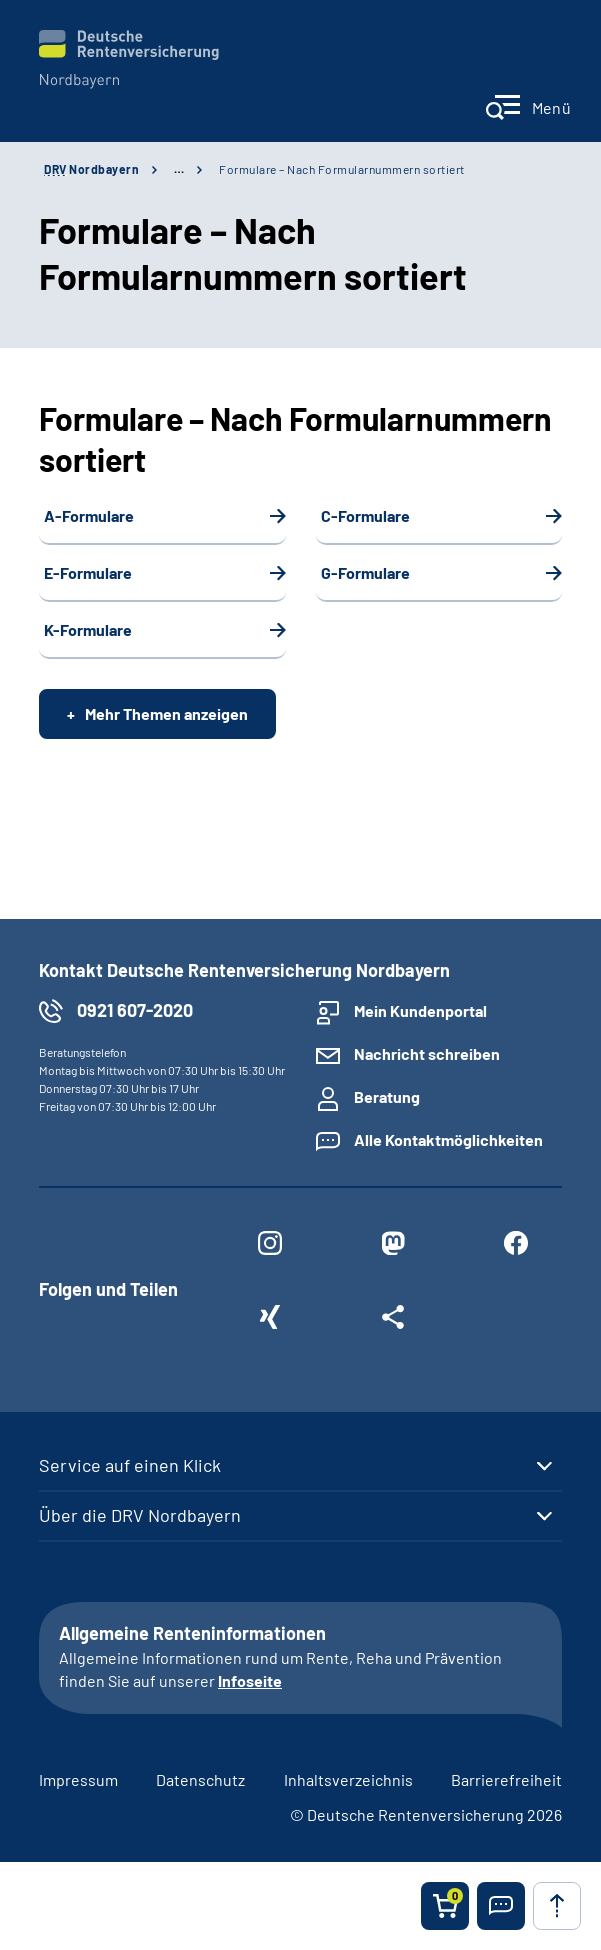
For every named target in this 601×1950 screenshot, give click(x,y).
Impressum (78, 1779)
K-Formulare (88, 629)
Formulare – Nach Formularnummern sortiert (342, 169)
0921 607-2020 (135, 1010)
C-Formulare (365, 515)
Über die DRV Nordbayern (140, 1515)
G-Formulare (365, 572)
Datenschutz (200, 1779)
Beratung (387, 1096)
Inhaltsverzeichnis (348, 1779)
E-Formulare (88, 572)
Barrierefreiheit (506, 1779)
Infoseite (250, 1680)
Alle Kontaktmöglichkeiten (448, 1139)
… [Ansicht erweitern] (179, 169)
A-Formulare (89, 515)
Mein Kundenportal (420, 1010)
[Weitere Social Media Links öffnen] (392, 1321)
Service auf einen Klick (130, 1465)
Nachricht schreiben (427, 1053)
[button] (501, 1906)
